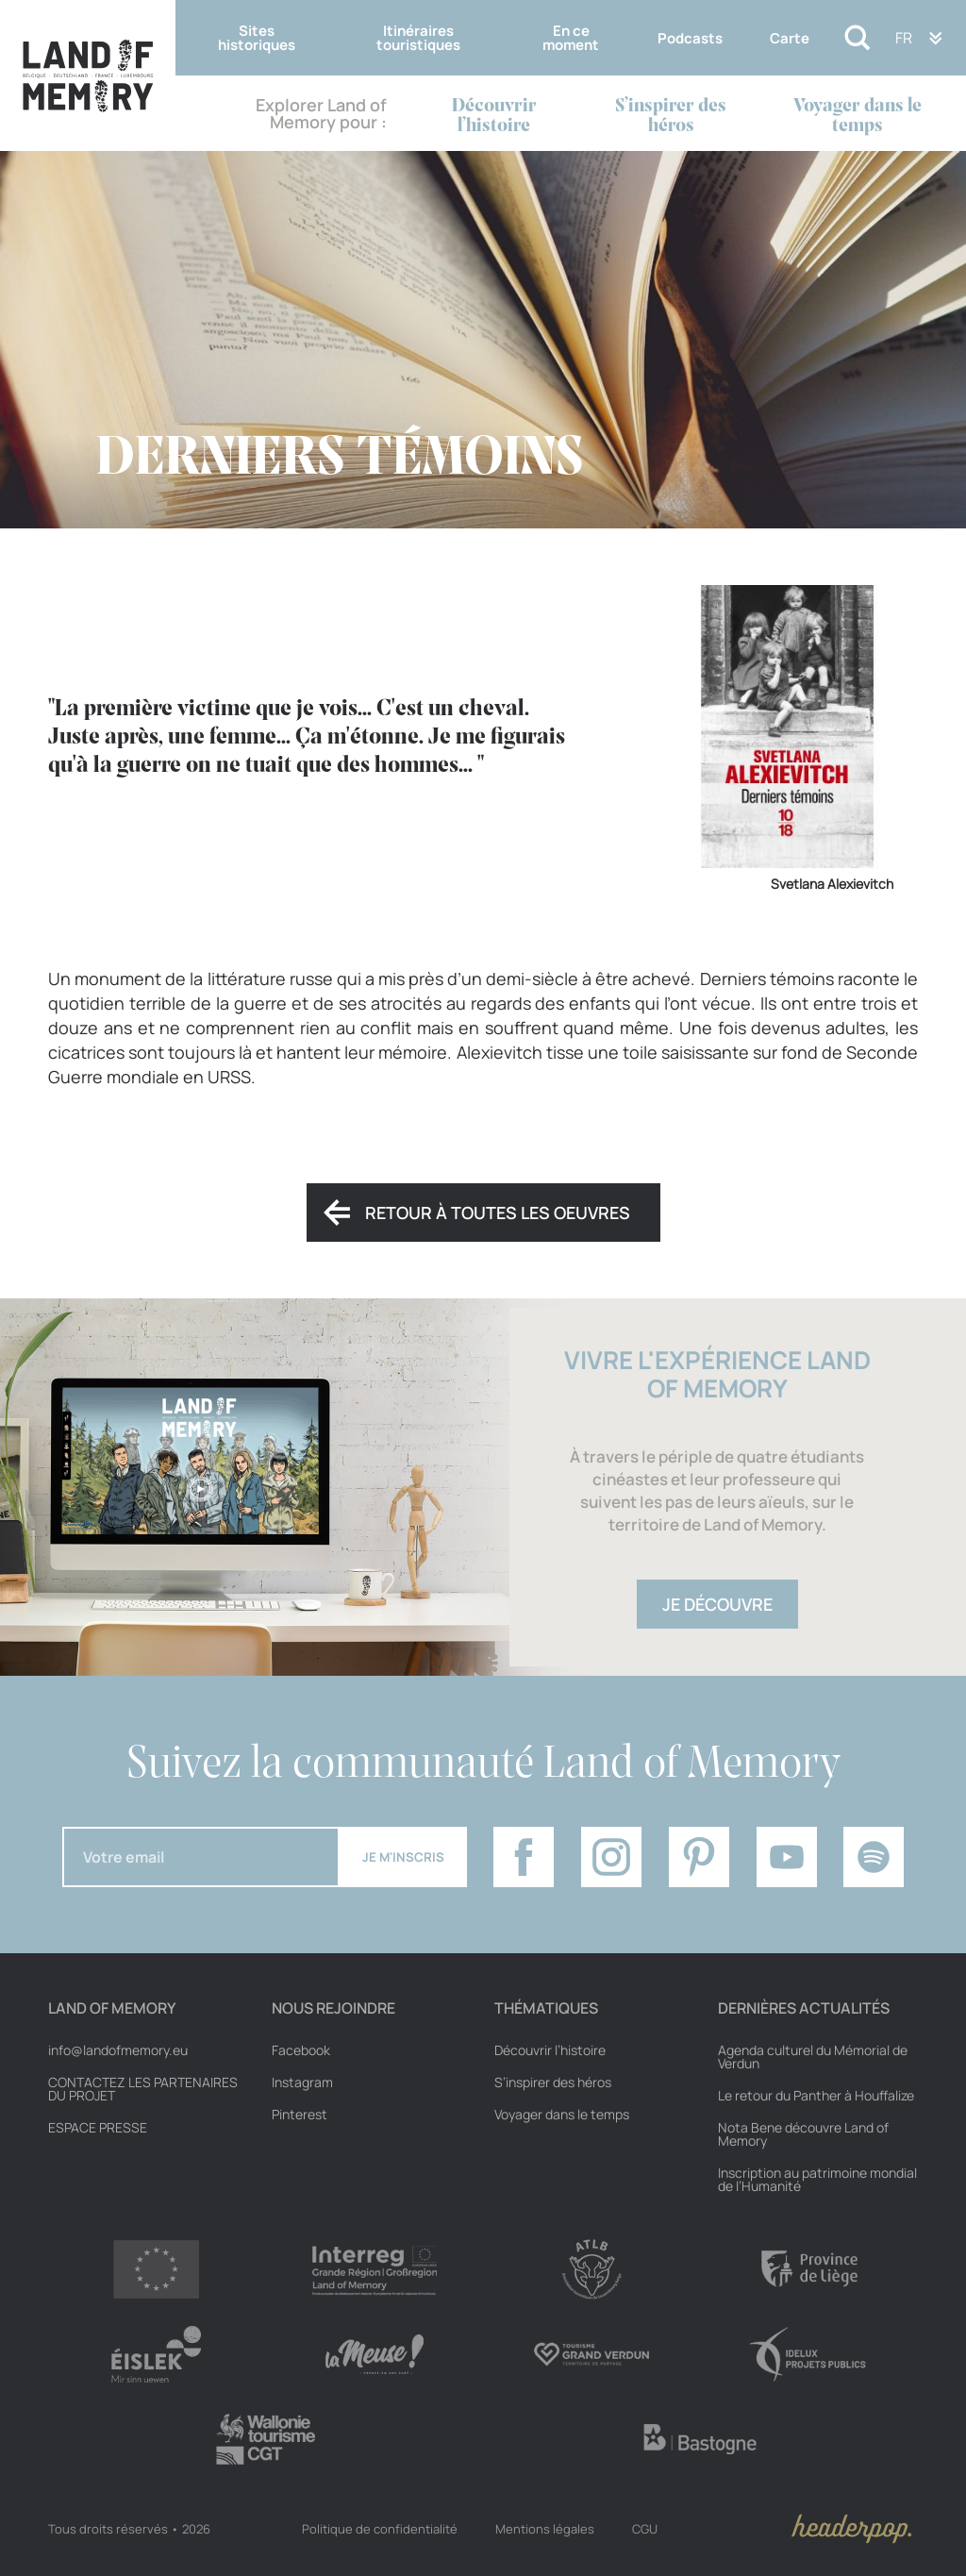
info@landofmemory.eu (118, 2050)
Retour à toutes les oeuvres (497, 1212)
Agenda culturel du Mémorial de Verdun (813, 2057)
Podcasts (690, 38)
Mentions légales (544, 2528)
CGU (645, 2528)
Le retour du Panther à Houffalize (816, 2095)
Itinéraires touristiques (418, 38)
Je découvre (717, 1604)
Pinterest (299, 2114)
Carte (789, 38)
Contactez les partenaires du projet (143, 2089)
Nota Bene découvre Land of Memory (803, 2134)
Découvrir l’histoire (494, 116)
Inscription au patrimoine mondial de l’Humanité (817, 2179)
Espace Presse (97, 2127)
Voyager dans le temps (857, 116)
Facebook (301, 2050)
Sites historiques (256, 38)
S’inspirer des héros (670, 116)
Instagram (302, 2082)
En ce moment (570, 38)
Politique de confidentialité (380, 2528)
